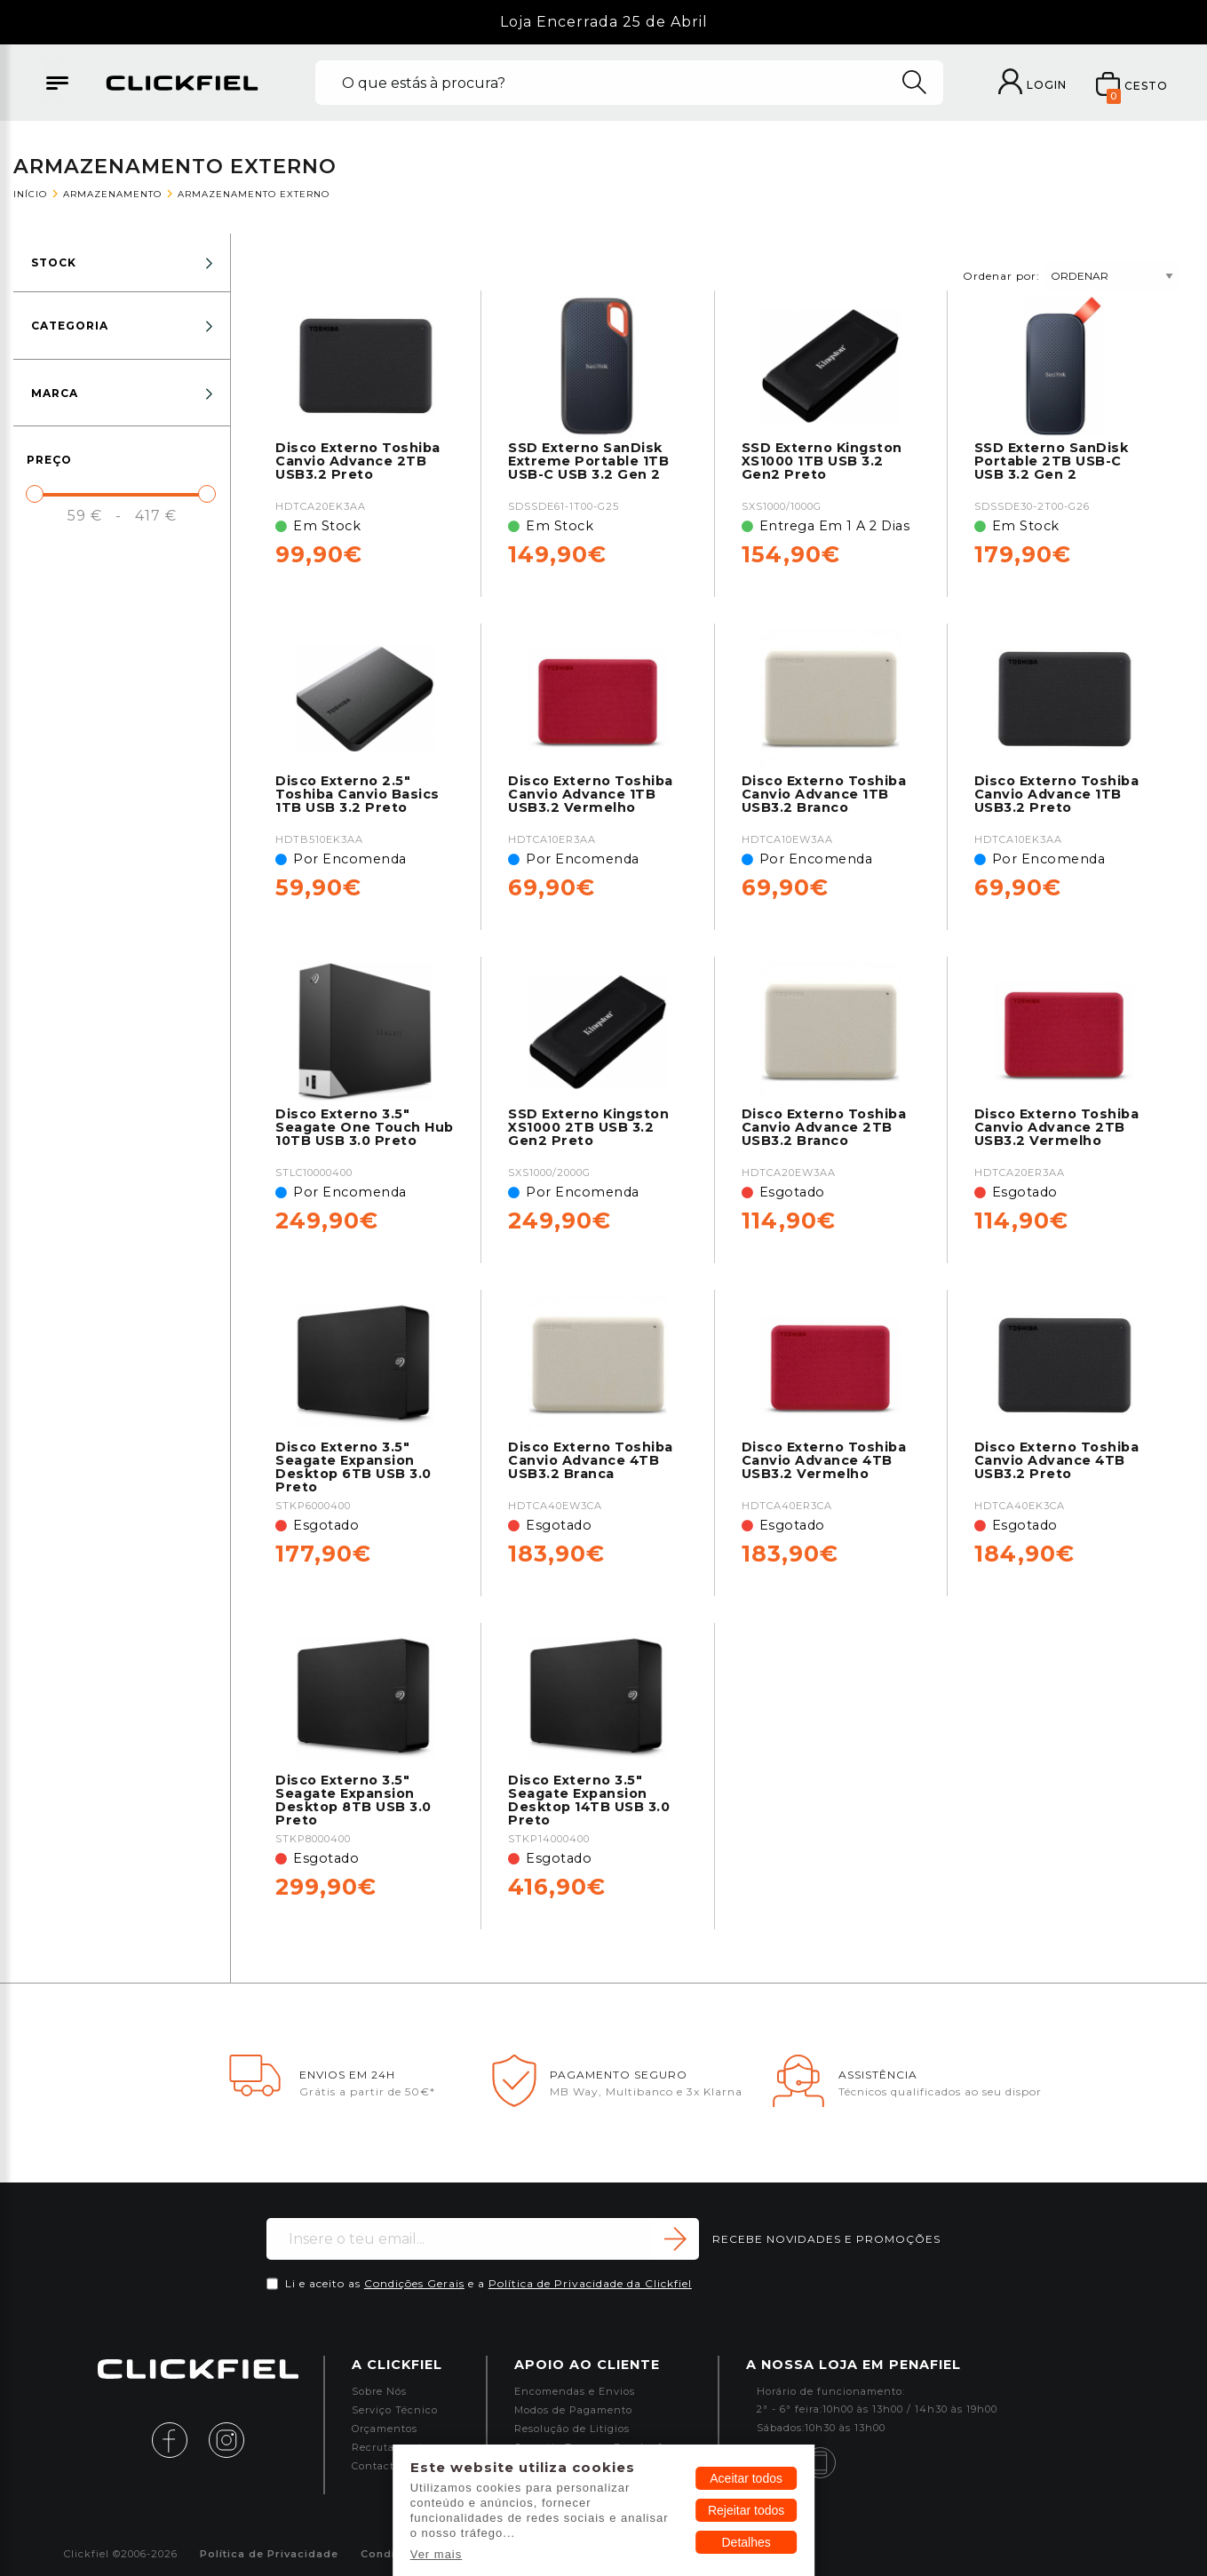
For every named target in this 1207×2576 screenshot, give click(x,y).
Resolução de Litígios (572, 2429)
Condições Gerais (414, 2283)
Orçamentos (384, 2429)
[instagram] (226, 2439)
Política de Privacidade (269, 2554)
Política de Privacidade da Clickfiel (590, 2283)
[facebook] (178, 2439)
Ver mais (436, 2554)
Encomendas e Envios (574, 2392)
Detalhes (745, 2542)
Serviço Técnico (395, 2410)
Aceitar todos (746, 2478)
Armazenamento (112, 194)
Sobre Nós (379, 2392)
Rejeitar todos (746, 2510)
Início (30, 194)
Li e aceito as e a (488, 2283)
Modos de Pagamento (573, 2410)
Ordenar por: (1071, 275)
